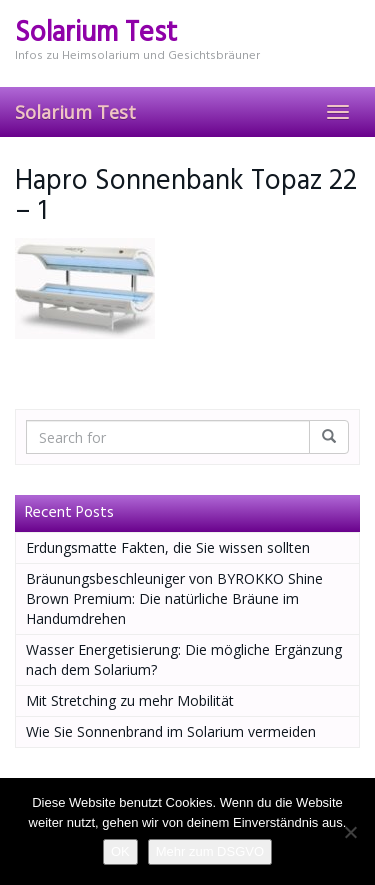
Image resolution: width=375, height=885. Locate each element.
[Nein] (350, 832)
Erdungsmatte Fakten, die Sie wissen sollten (168, 547)
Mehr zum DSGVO (210, 851)
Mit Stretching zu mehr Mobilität (130, 700)
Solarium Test (75, 112)
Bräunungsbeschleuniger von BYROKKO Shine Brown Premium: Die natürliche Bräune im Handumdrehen (174, 598)
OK (120, 851)
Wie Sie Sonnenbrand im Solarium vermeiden (171, 731)
